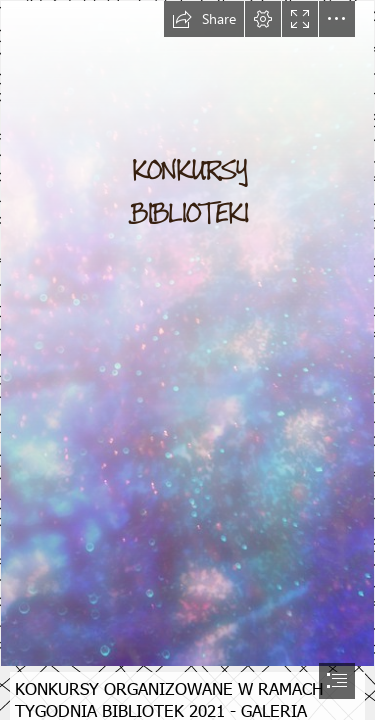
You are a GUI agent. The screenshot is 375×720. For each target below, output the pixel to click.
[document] (187, 360)
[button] (204, 19)
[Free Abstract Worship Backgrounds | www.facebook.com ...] (187, 333)
